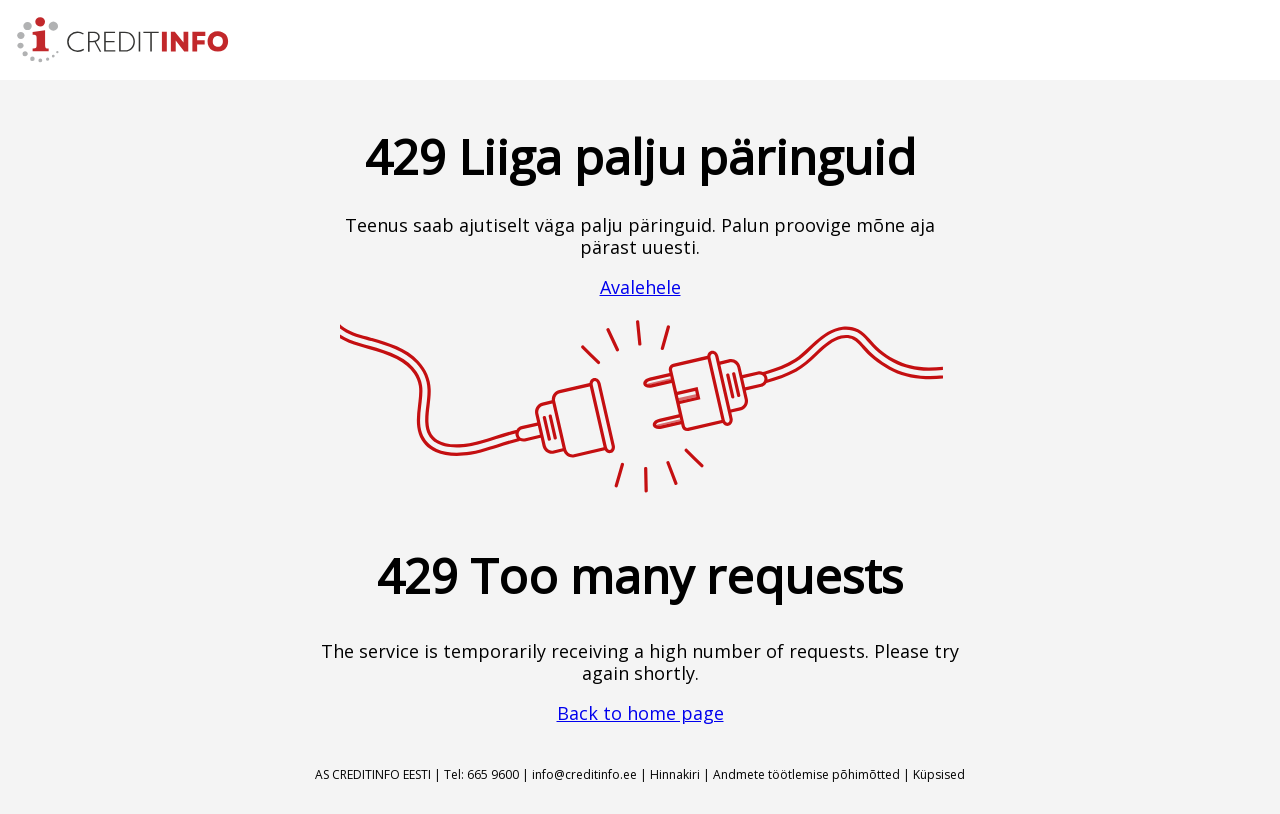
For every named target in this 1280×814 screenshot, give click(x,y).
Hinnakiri (675, 774)
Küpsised (939, 774)
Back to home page (640, 713)
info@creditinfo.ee (584, 774)
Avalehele (640, 287)
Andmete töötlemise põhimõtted (806, 774)
